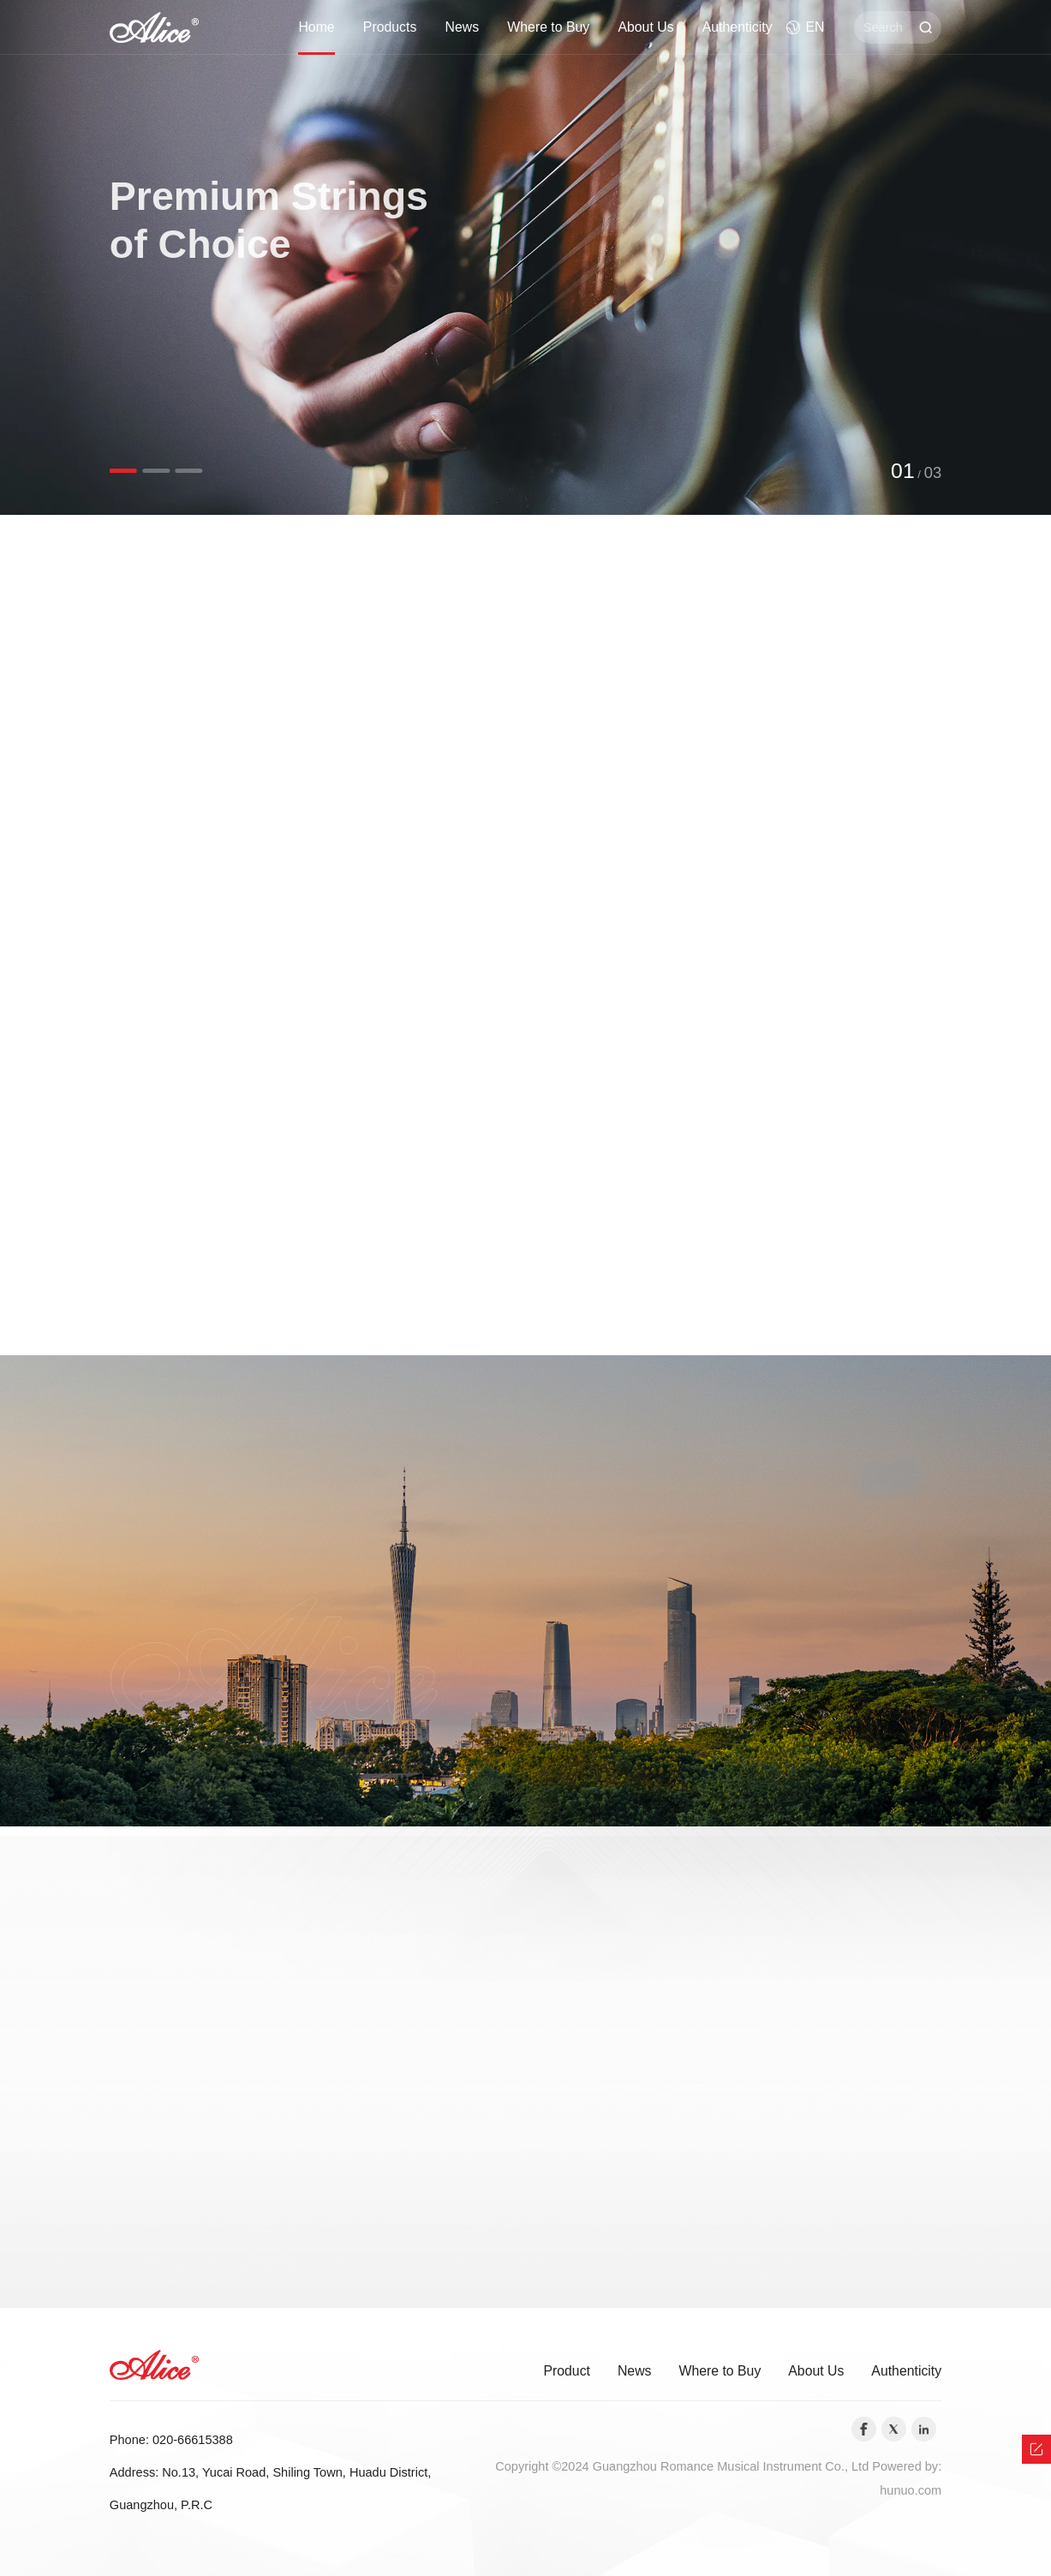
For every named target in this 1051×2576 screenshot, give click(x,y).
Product (566, 2371)
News (462, 27)
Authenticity (737, 27)
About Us (645, 27)
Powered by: (906, 2466)
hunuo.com (910, 2490)
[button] (123, 471)
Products (389, 27)
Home (316, 27)
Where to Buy (548, 27)
